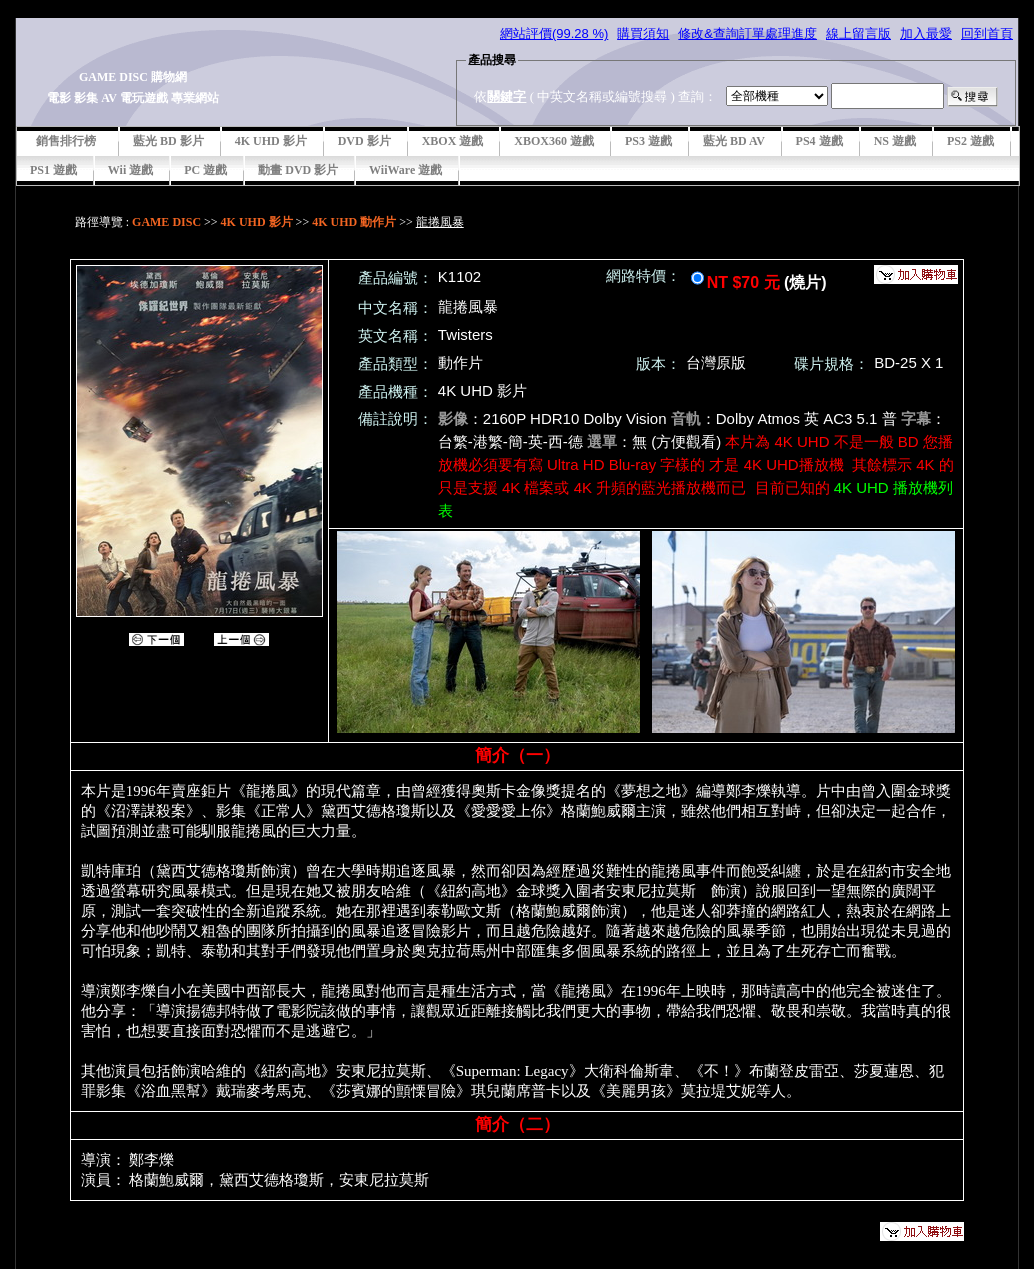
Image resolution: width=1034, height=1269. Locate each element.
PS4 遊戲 (819, 141)
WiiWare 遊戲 (405, 170)
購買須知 (643, 33)
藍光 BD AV (734, 141)
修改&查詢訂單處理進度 (747, 33)
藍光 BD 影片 (168, 141)
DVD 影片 (364, 141)
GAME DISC (166, 222)
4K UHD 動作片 (354, 222)
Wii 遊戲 (130, 170)
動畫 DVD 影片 (298, 170)
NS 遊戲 (895, 141)
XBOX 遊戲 (453, 141)
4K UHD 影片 (271, 141)
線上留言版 (858, 33)
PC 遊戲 (205, 170)
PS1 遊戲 (53, 170)
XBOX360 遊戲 (554, 141)
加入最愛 (926, 33)
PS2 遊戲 (970, 141)
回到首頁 (987, 33)
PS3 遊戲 (648, 141)
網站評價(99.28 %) (554, 33)
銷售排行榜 (66, 141)
